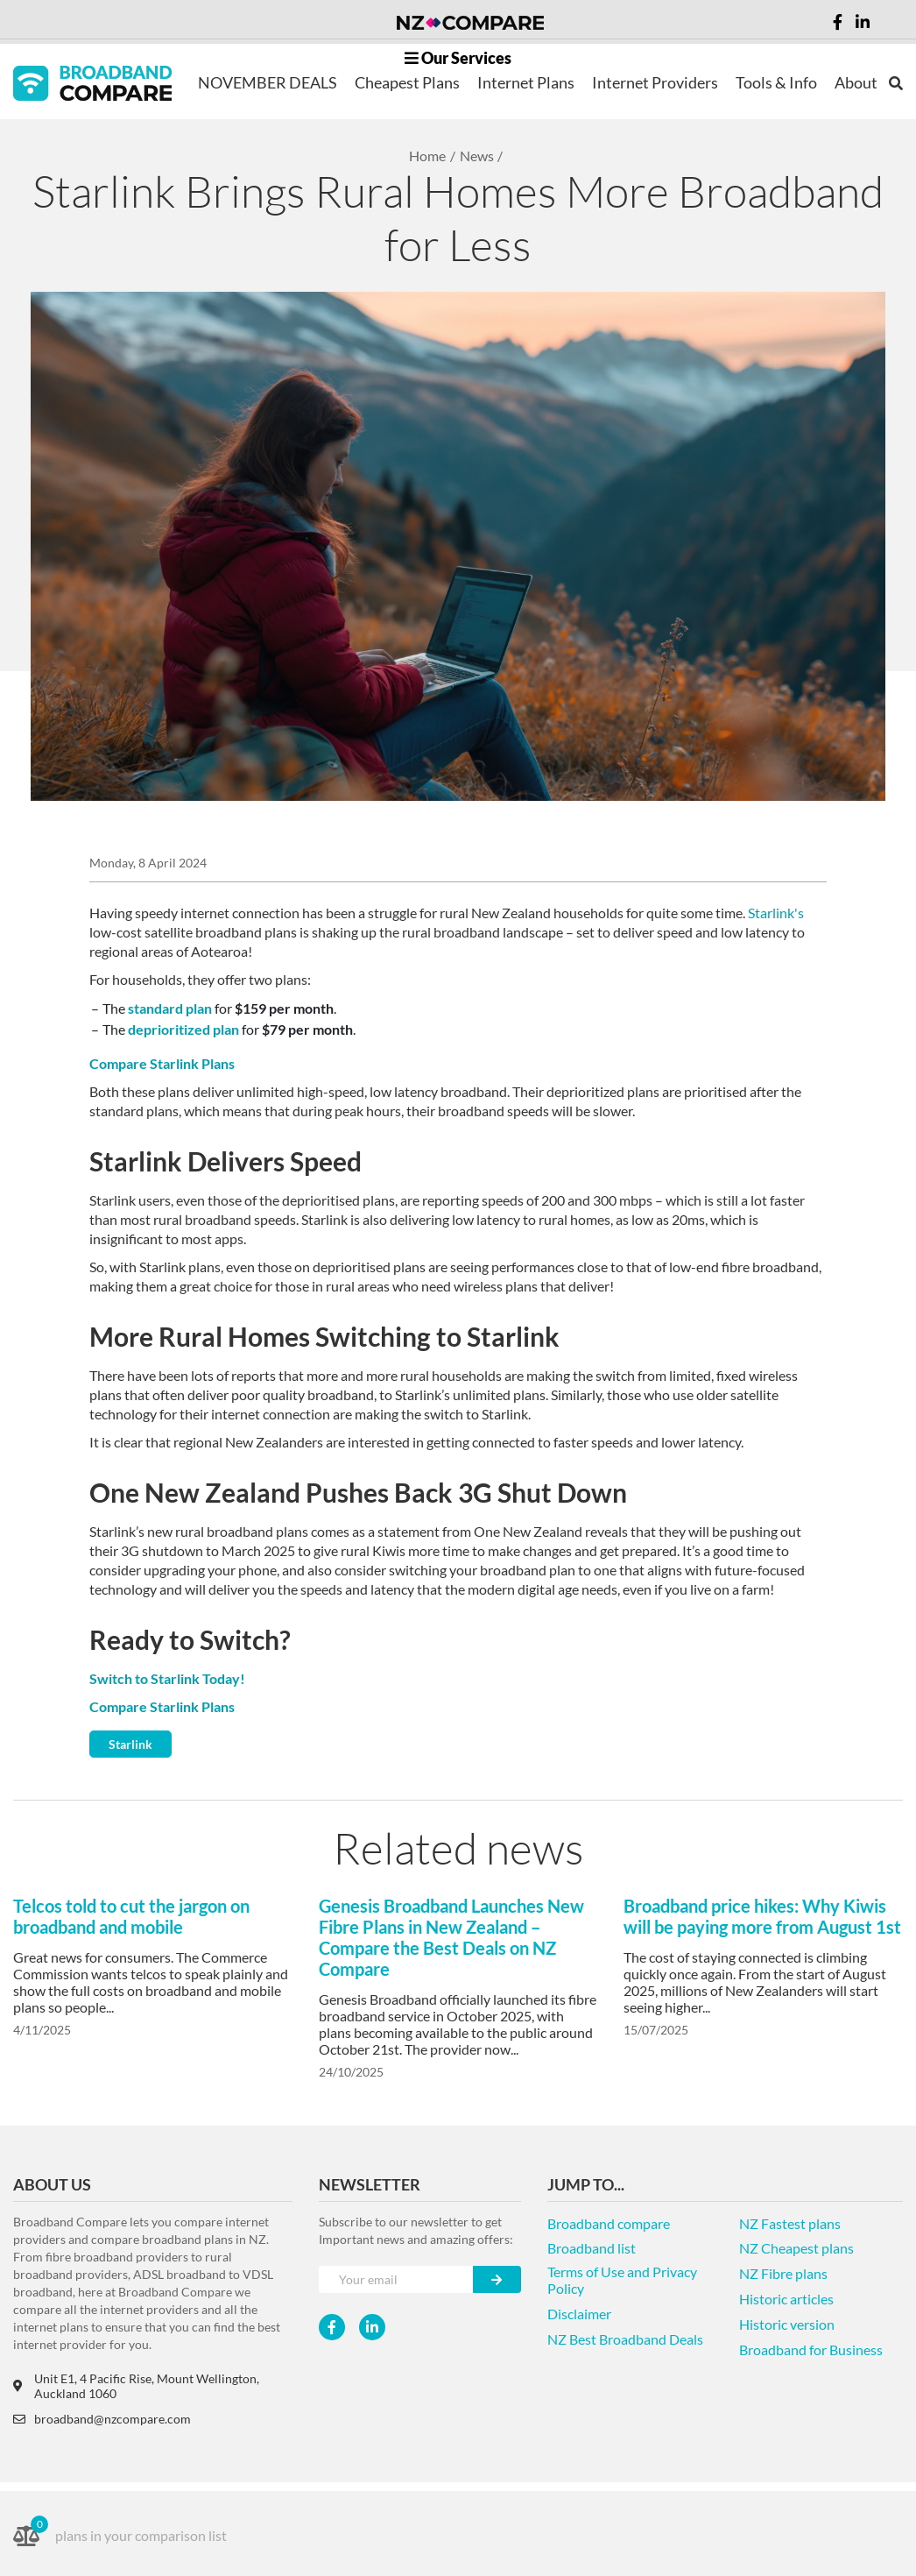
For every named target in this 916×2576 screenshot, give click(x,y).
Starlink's (776, 912)
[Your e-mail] (396, 2279)
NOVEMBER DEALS (267, 82)
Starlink (130, 1744)
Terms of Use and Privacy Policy (622, 2279)
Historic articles (786, 2298)
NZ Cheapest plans (796, 2248)
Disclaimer (579, 2313)
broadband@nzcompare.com (102, 2418)
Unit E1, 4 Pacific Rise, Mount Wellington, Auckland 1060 (136, 2386)
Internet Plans (525, 82)
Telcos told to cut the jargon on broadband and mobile (131, 1916)
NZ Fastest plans (790, 2223)
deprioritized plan (183, 1029)
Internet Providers (655, 82)
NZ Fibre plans (783, 2273)
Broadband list (591, 2248)
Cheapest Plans (407, 82)
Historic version (787, 2324)
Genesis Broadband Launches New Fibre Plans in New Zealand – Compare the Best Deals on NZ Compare (451, 1937)
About (856, 82)
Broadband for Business (811, 2349)
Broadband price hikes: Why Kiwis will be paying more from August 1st (762, 1916)
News (477, 155)
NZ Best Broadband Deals (625, 2339)
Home (427, 155)
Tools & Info (776, 82)
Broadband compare (608, 2223)
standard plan (170, 1008)
